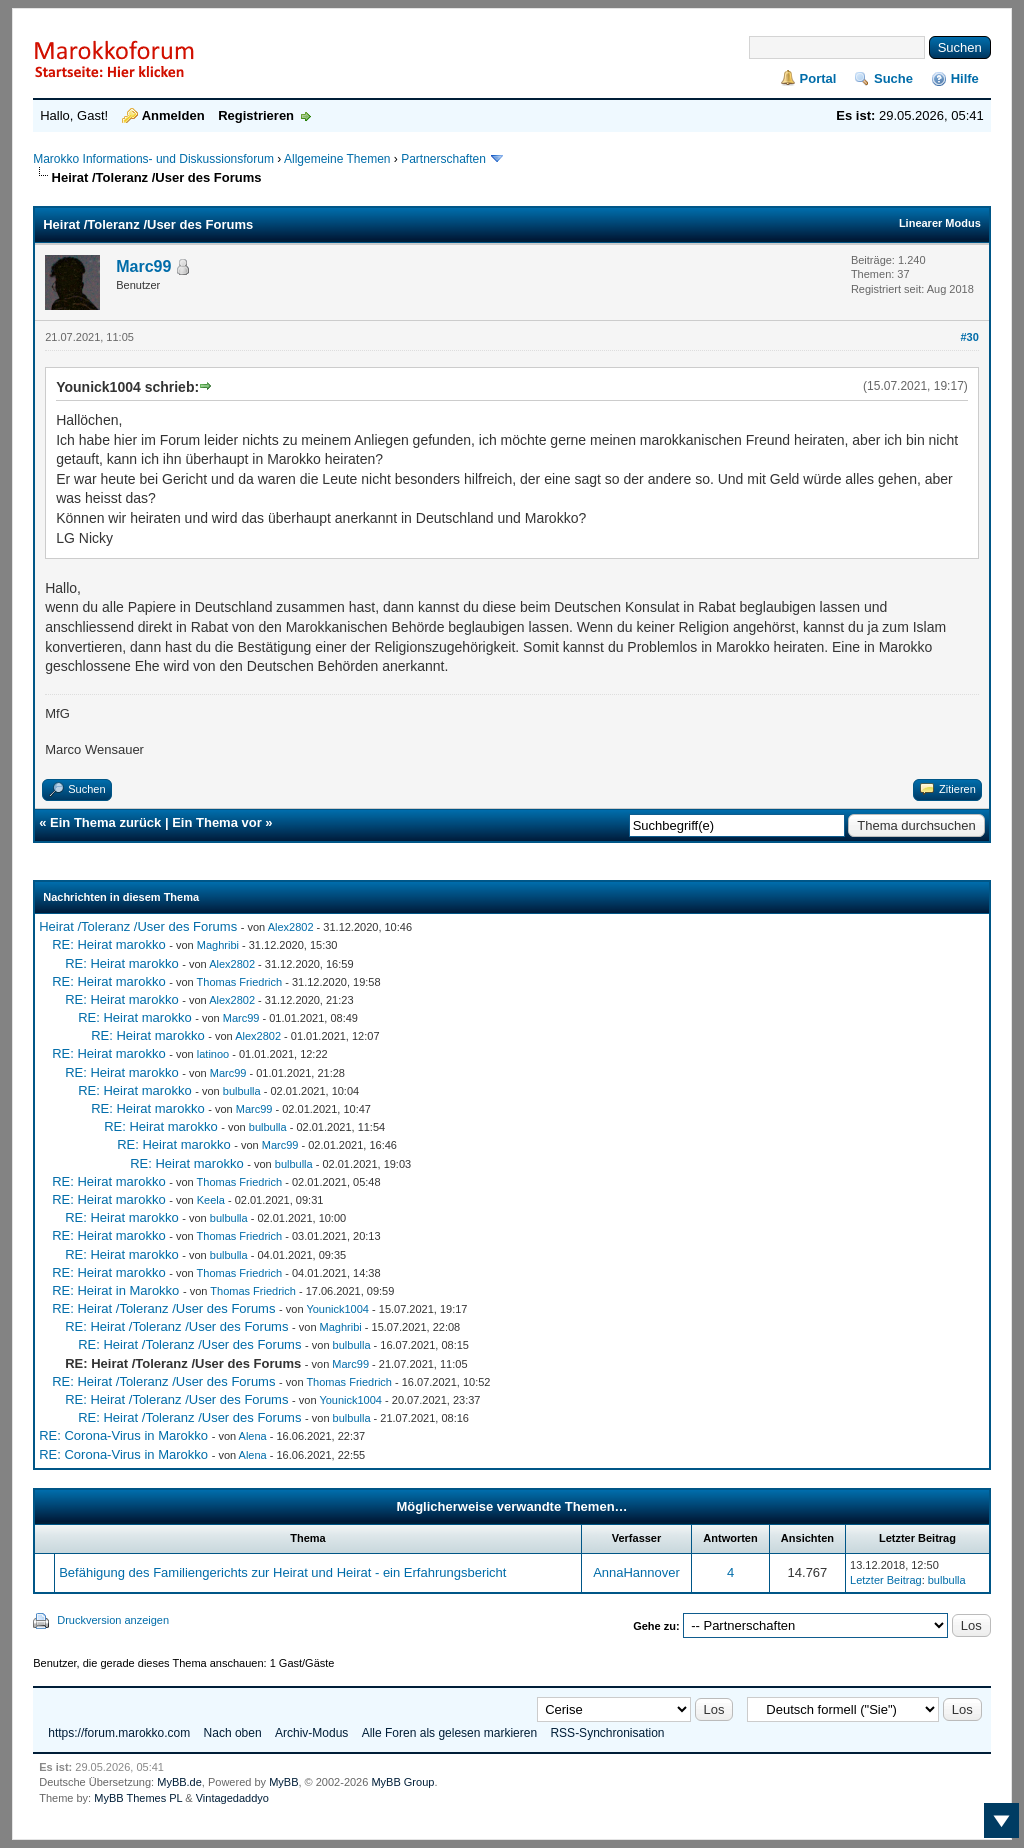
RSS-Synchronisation (607, 1733)
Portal (818, 78)
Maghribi (218, 945)
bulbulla (242, 1091)
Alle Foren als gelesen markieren (449, 1733)
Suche (893, 78)
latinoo (213, 1054)
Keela (211, 1200)
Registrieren (256, 115)
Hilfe (965, 78)
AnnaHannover (636, 1572)
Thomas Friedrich (240, 982)
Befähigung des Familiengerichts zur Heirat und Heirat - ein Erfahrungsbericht (282, 1572)
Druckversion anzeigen (113, 1620)
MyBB (283, 1782)
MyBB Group (402, 1782)
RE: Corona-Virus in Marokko (123, 1435)
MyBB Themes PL (138, 1798)
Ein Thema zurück (105, 822)
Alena (253, 1436)
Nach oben (233, 1733)
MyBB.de (179, 1782)
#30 (969, 337)
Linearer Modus (940, 223)
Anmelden (173, 115)
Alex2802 (291, 927)
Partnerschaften (445, 159)
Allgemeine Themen (337, 159)
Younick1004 (337, 1309)
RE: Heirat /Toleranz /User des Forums (163, 1308)
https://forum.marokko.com (119, 1733)
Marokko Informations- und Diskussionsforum (153, 159)
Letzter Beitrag (886, 1580)
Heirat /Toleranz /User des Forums (138, 926)
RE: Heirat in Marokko (115, 1290)
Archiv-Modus (311, 1733)
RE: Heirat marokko (108, 944)
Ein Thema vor (217, 822)
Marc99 (143, 266)
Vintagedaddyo (232, 1798)
